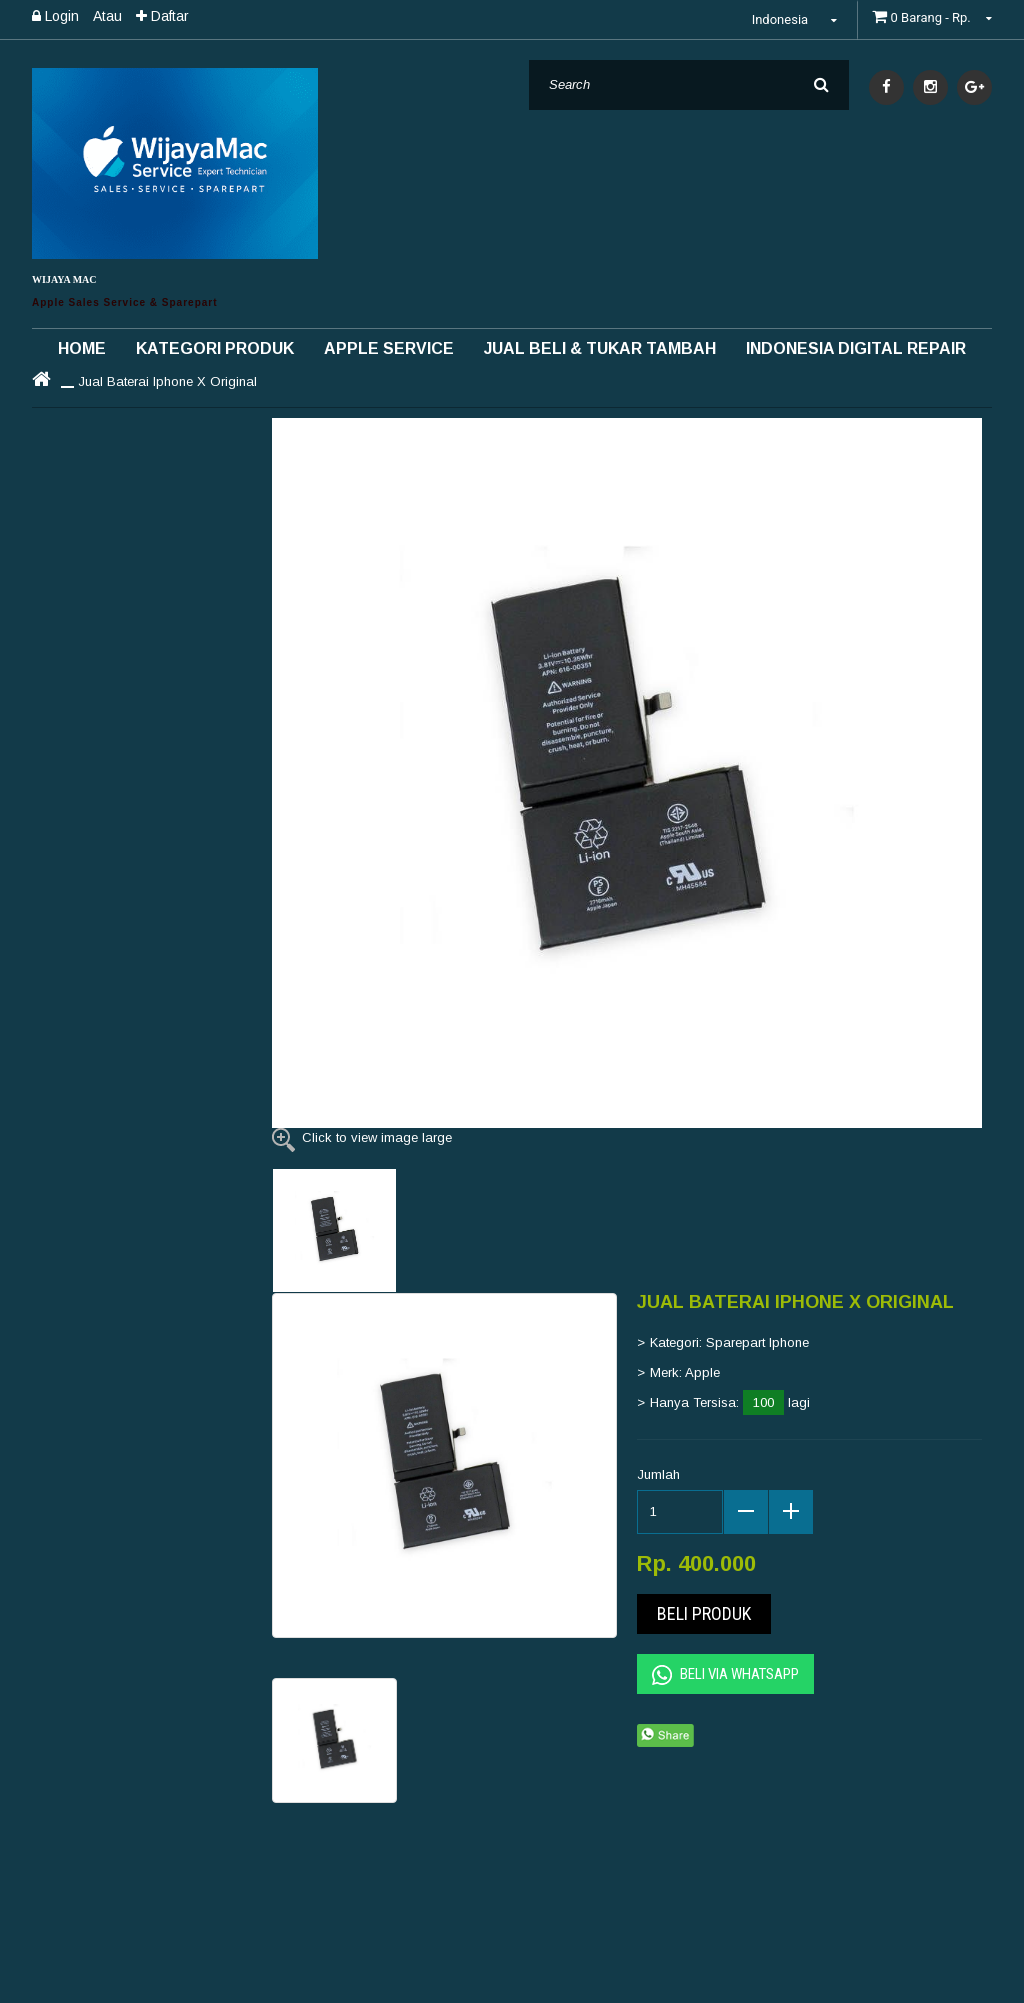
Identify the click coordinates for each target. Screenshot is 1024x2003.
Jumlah (658, 1474)
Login (55, 16)
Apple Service (389, 348)
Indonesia (797, 19)
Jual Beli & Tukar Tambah (600, 348)
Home (82, 348)
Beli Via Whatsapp (725, 1675)
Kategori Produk (215, 348)
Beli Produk (704, 1613)
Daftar (162, 16)
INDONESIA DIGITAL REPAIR (856, 348)
